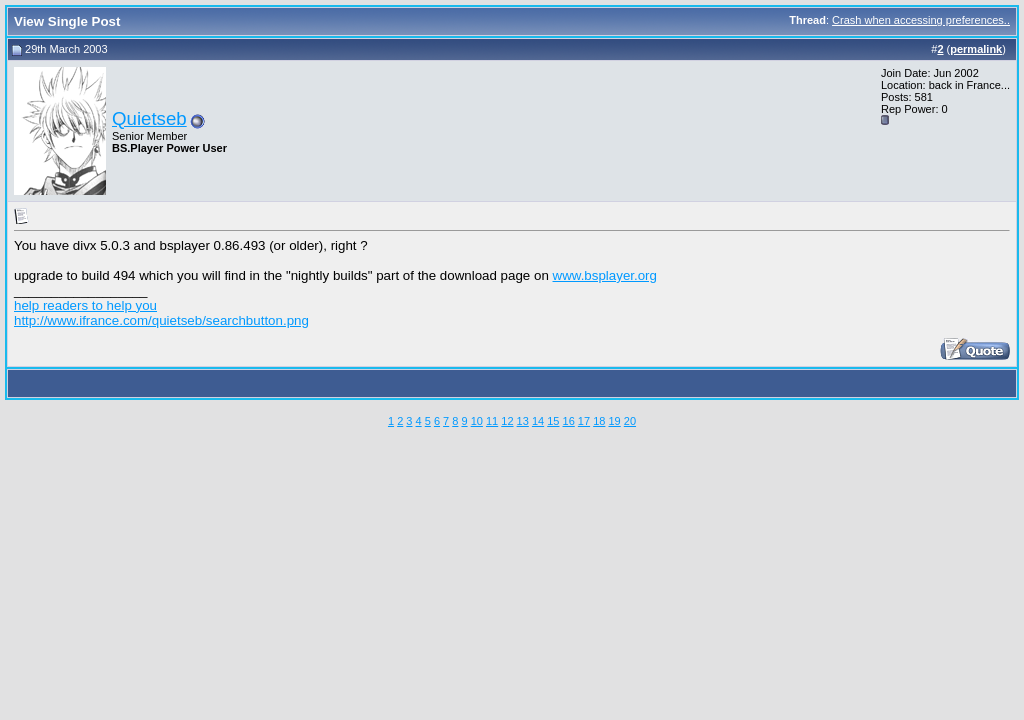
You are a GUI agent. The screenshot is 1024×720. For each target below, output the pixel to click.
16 (569, 421)
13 (523, 421)
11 (492, 421)
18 (599, 421)
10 (477, 421)
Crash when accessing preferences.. (921, 20)
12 (507, 421)
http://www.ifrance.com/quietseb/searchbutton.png (161, 320)
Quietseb (149, 118)
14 (538, 421)
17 (584, 421)
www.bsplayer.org (605, 275)
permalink (976, 49)
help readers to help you (85, 305)
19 (614, 421)
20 (630, 421)
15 (553, 421)
